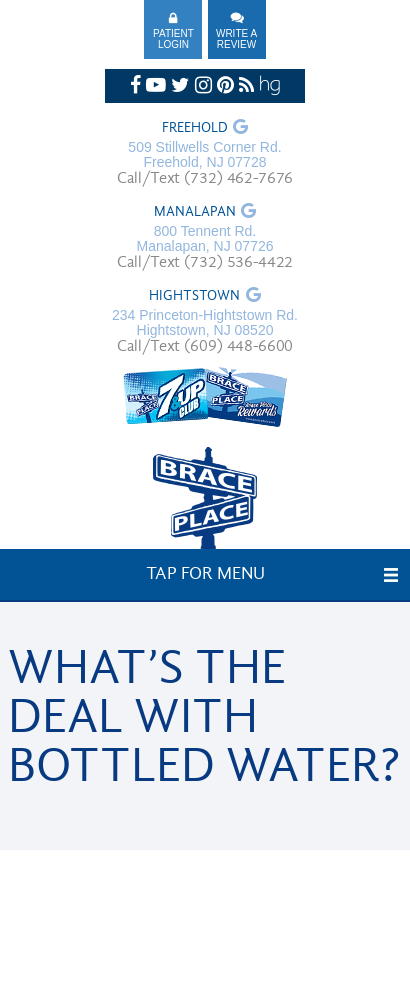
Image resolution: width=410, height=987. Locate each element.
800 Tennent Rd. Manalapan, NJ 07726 (205, 239)
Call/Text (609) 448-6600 (205, 347)
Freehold (195, 129)
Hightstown (194, 297)
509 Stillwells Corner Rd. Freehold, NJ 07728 (204, 155)
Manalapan (195, 213)
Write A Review (236, 39)
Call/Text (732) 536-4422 (205, 263)
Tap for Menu (205, 574)
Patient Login (173, 39)
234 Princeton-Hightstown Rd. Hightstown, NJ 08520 (205, 323)
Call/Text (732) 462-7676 (205, 179)
